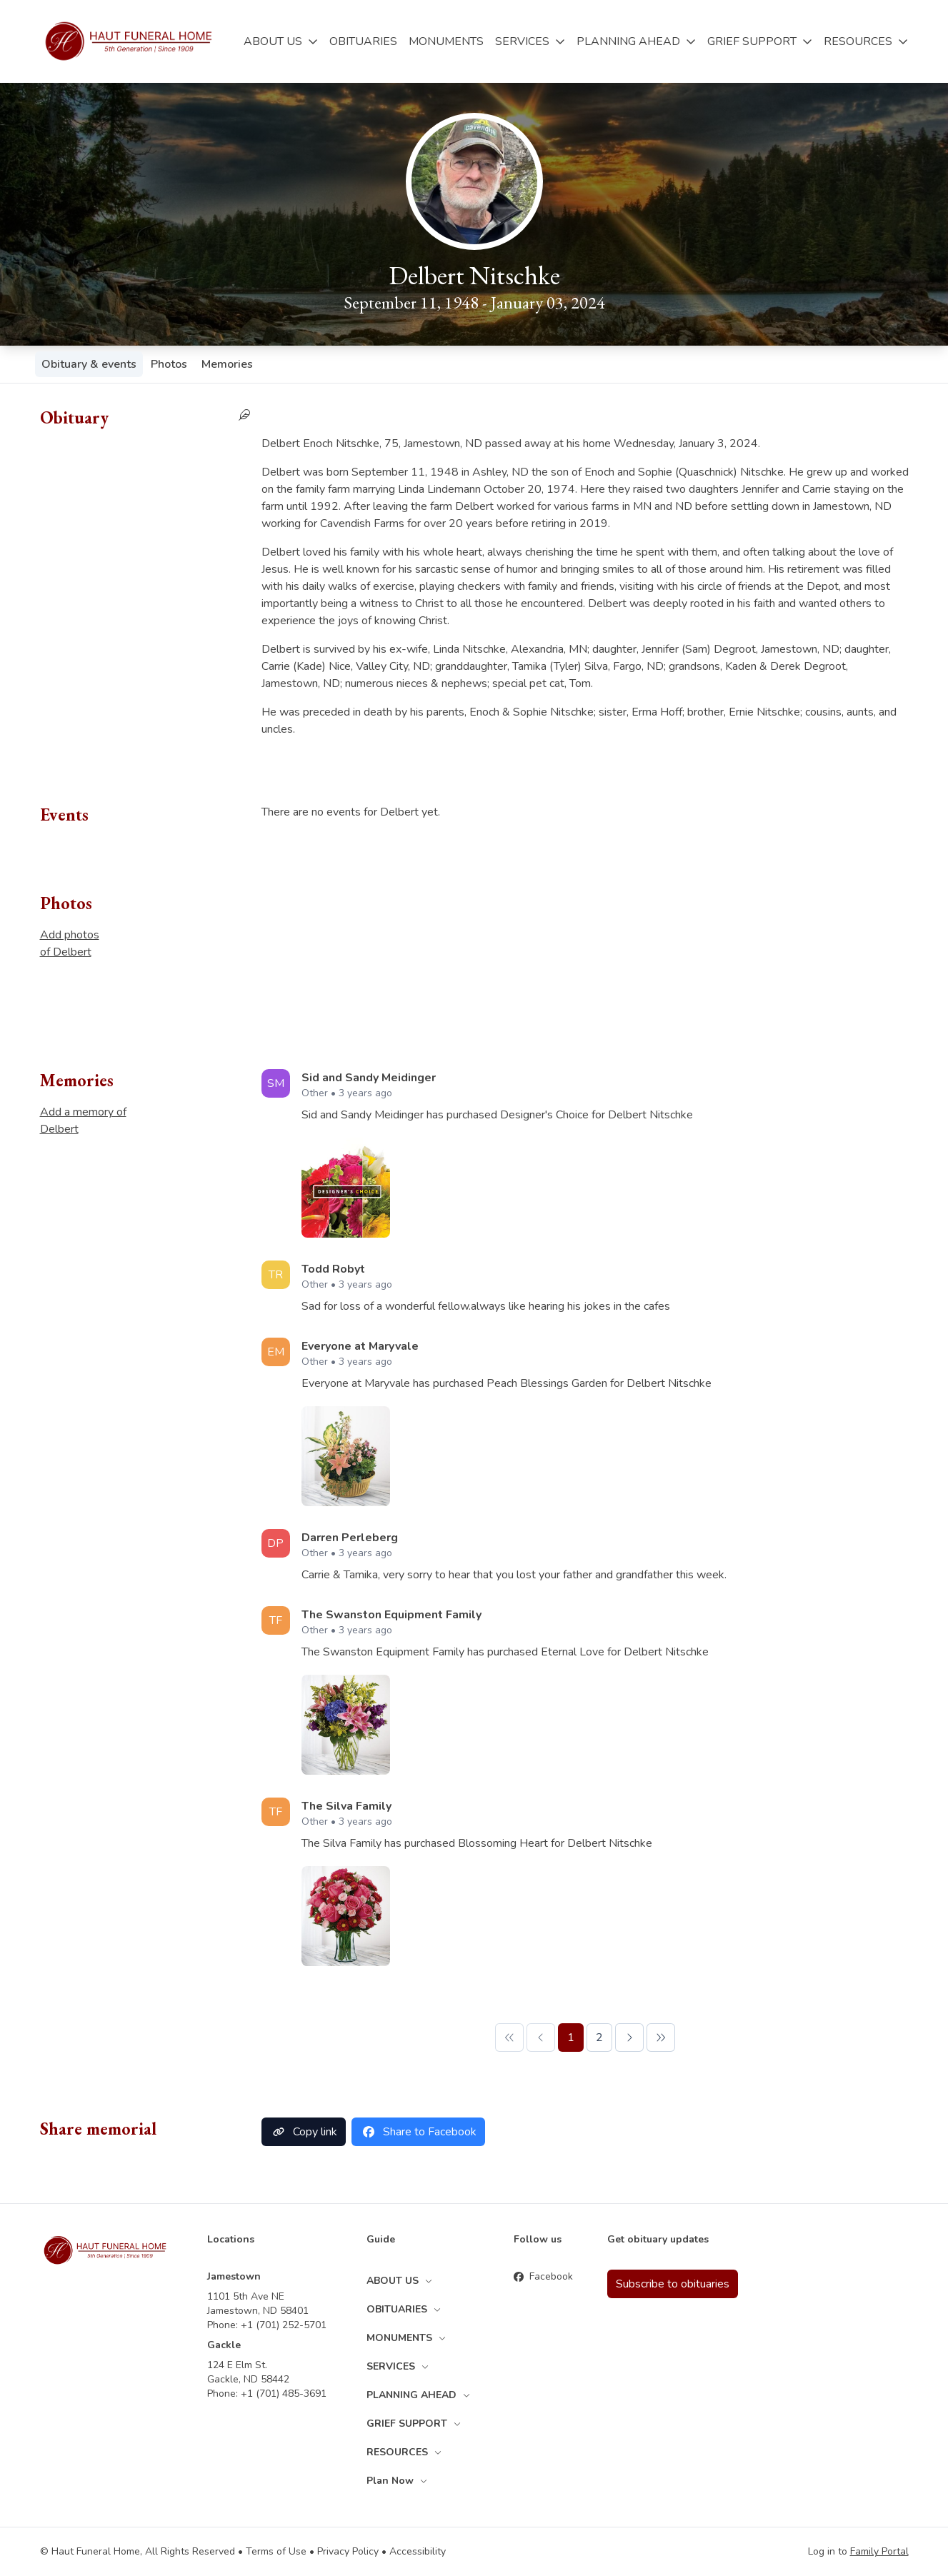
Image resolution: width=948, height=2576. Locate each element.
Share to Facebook (418, 2131)
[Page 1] (571, 2037)
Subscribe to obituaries (672, 2284)
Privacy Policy (348, 2551)
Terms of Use (276, 2551)
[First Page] (509, 2037)
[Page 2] (599, 2037)
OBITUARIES (363, 41)
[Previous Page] (541, 2037)
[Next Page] (629, 2037)
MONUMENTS (446, 41)
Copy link (303, 2131)
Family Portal (879, 2551)
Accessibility (417, 2551)
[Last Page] (661, 2037)
